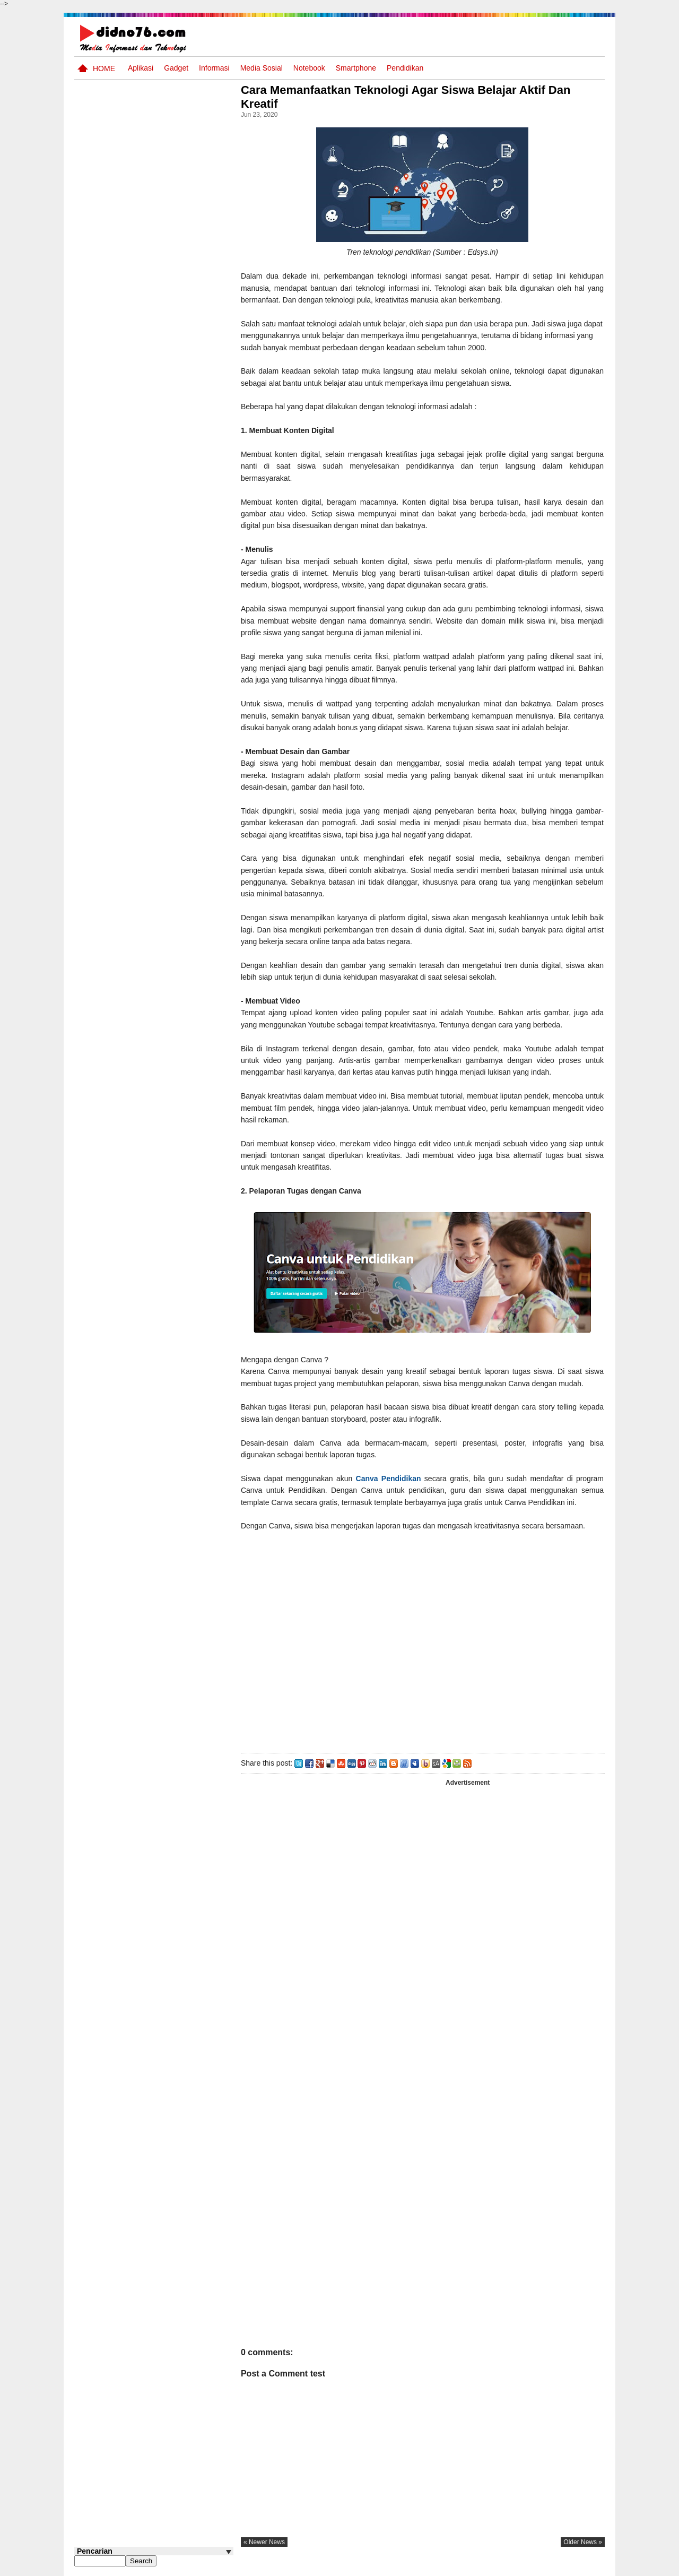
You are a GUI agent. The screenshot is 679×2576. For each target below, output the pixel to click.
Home (104, 68)
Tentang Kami (491, 2567)
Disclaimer (585, 2567)
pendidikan (405, 68)
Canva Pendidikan (390, 1478)
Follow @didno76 (103, 828)
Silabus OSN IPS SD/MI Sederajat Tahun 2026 (169, 775)
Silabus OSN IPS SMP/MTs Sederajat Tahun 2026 (174, 504)
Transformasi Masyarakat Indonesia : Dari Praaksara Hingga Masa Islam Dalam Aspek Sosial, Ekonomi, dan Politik (152, 596)
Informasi (214, 68)
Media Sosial (261, 68)
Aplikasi (140, 68)
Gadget (176, 68)
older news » (582, 2542)
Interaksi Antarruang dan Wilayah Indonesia (170, 539)
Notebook (309, 68)
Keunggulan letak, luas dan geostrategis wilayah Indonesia (173, 688)
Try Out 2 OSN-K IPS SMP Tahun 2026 (174, 642)
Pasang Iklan (442, 2567)
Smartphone (356, 68)
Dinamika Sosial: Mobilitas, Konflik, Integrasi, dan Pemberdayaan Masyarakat (175, 735)
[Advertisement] (424, 1640)
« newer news (267, 2542)
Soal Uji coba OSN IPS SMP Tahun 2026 (167, 459)
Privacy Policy (541, 2567)
